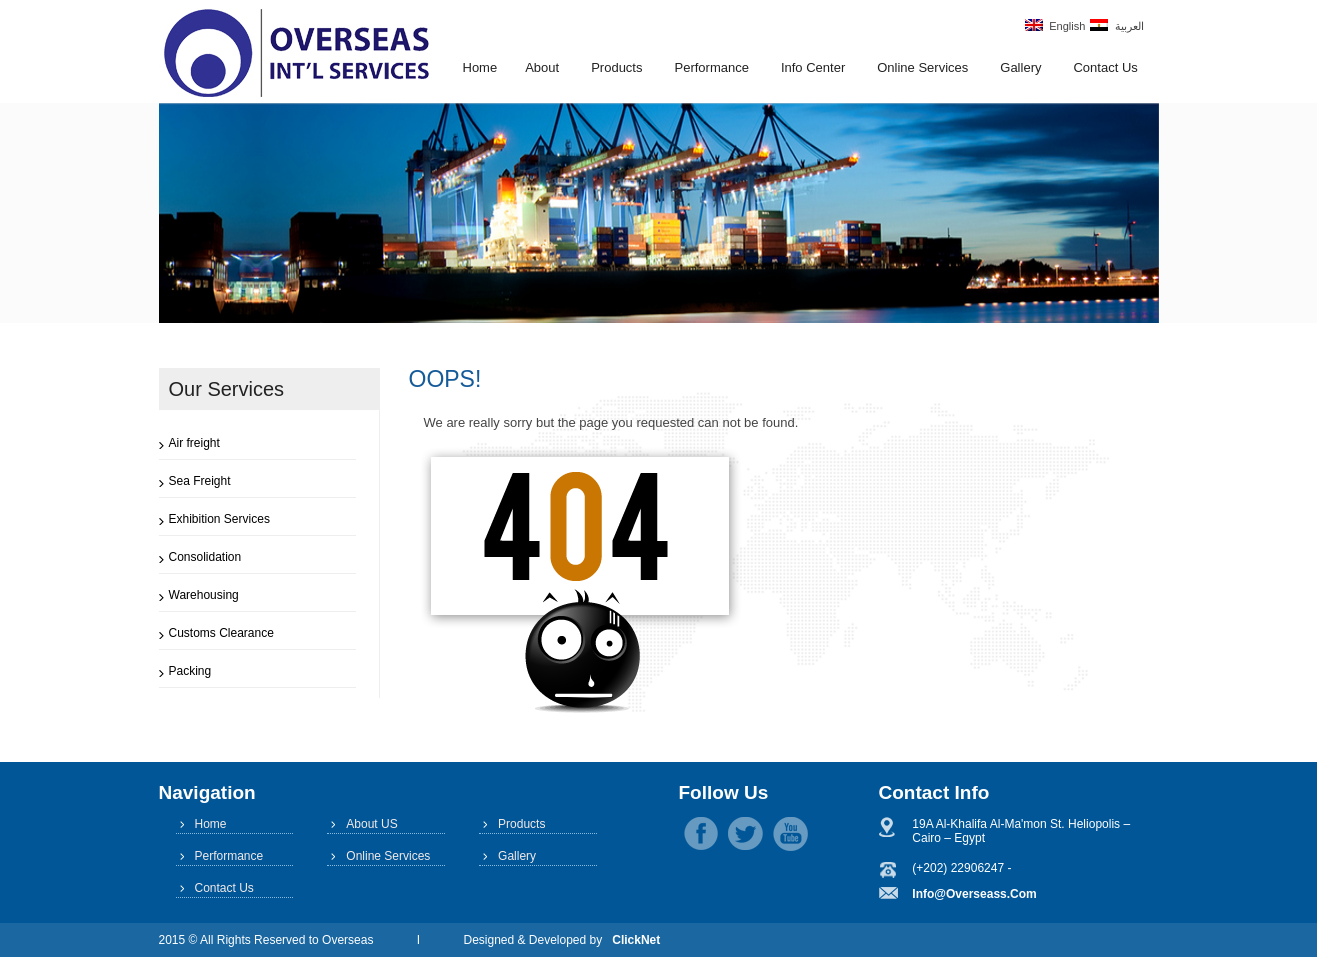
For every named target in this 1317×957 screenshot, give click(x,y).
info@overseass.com (974, 894)
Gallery (1020, 67)
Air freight (194, 443)
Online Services (922, 67)
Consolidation (205, 557)
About (542, 67)
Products (616, 67)
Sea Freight (200, 481)
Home (480, 67)
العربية (1116, 25)
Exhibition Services (219, 519)
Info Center (813, 67)
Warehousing (204, 595)
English (1055, 25)
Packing (190, 671)
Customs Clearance (221, 633)
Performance (711, 67)
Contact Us (1105, 67)
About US (371, 824)
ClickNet (636, 940)
